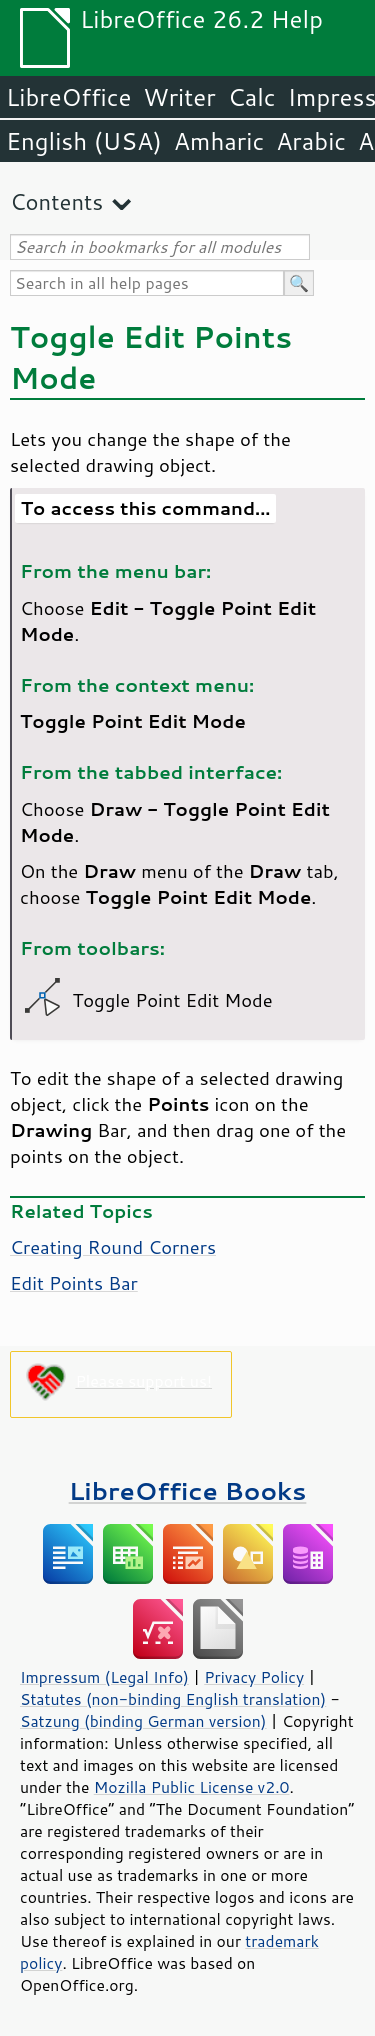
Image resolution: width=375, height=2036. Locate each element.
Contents (56, 201)
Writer (179, 97)
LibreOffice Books (188, 1490)
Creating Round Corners (113, 1247)
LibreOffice (68, 97)
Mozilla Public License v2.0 (192, 1787)
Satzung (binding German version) (143, 1721)
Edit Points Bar (74, 1283)
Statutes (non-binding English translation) (173, 1699)
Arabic (311, 141)
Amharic (219, 141)
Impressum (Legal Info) (104, 1677)
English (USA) (84, 141)
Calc (252, 97)
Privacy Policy (254, 1677)
